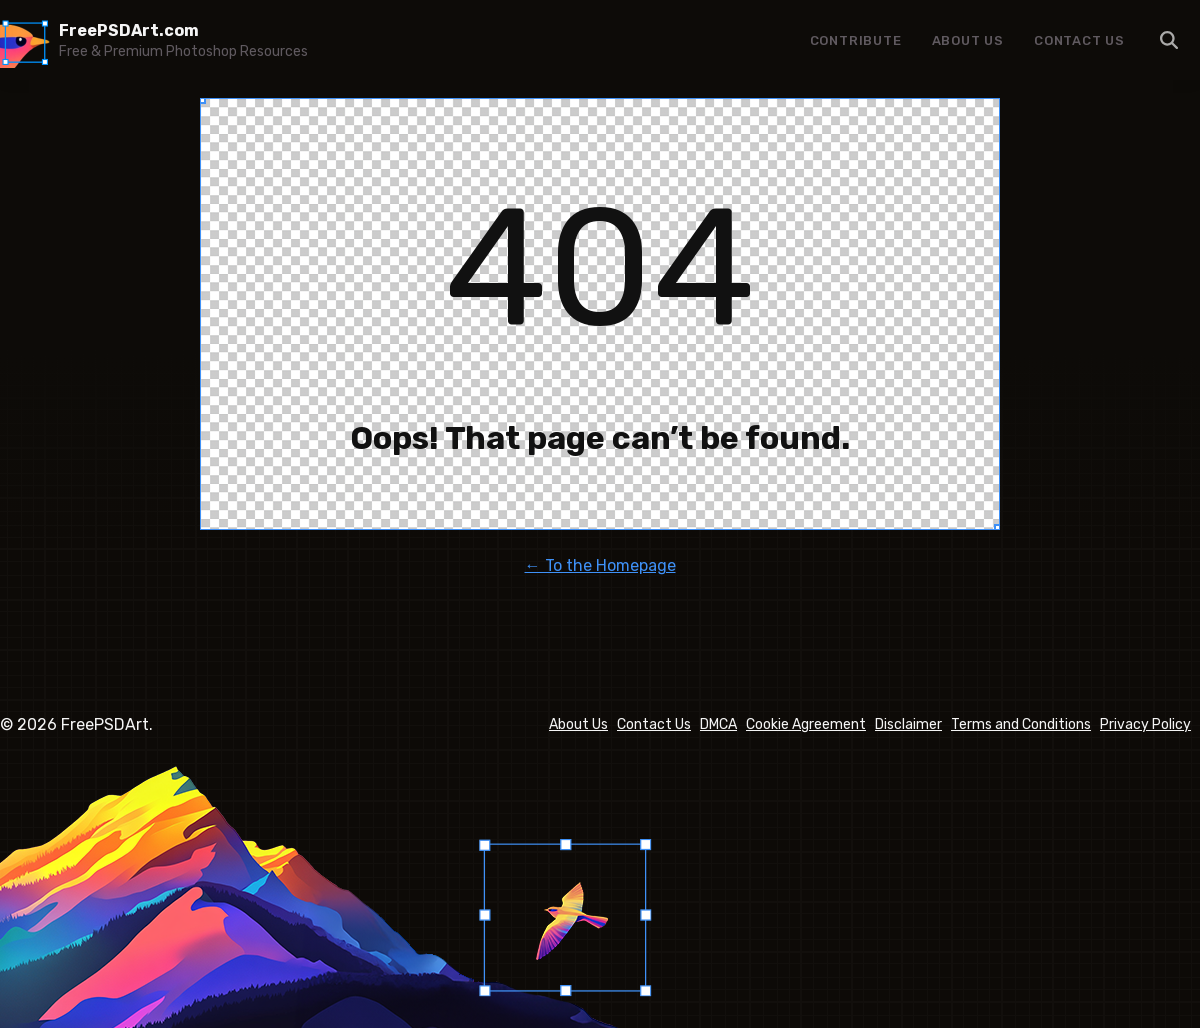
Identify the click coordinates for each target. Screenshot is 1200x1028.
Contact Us (1079, 40)
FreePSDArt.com (129, 30)
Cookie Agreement (806, 724)
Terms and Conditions (1021, 724)
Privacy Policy (1145, 724)
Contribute (856, 40)
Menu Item (1170, 40)
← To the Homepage (600, 565)
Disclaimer (908, 724)
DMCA (718, 724)
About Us (968, 40)
